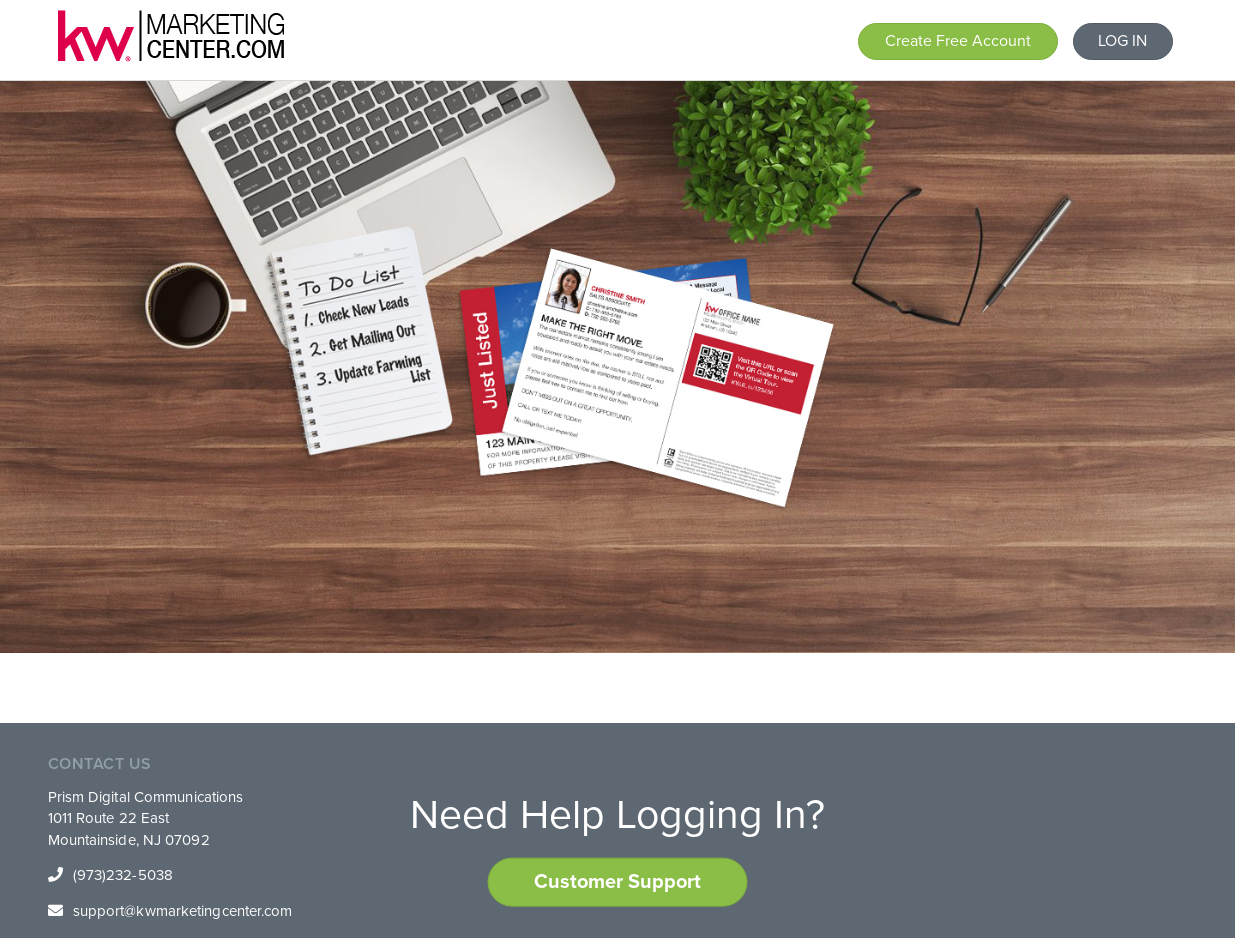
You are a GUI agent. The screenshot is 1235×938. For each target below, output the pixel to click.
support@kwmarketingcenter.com (183, 911)
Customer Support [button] (617, 882)
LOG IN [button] (1122, 41)
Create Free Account (958, 41)
